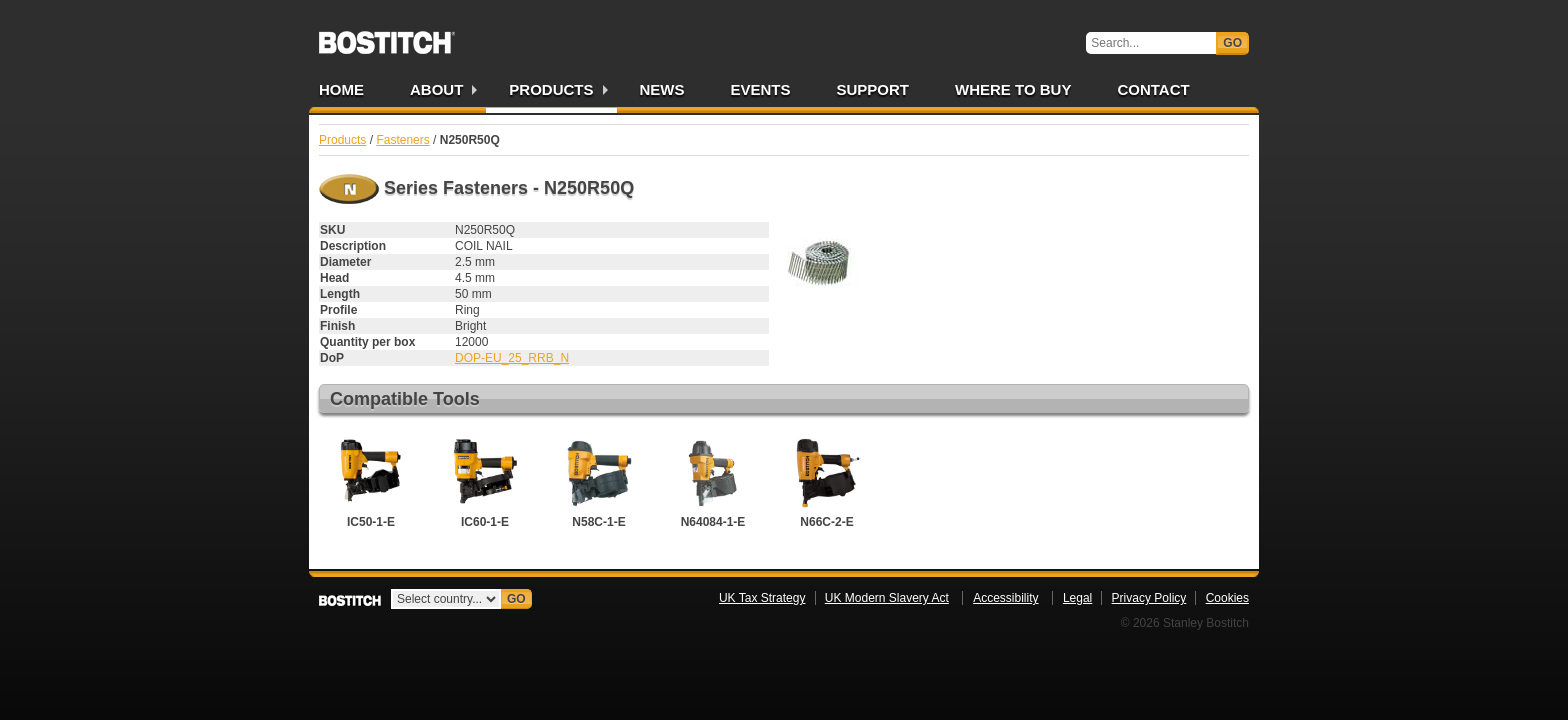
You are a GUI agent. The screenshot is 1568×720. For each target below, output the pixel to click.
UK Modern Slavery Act (887, 598)
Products (551, 89)
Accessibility (1005, 598)
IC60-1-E (485, 481)
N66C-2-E (827, 481)
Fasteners (402, 140)
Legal (1077, 598)
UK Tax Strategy (762, 598)
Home (341, 89)
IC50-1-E (371, 481)
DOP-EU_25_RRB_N (512, 358)
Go (1232, 43)
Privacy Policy (1149, 598)
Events (761, 89)
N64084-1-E (713, 481)
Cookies (1227, 598)
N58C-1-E (599, 481)
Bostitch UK (387, 36)
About (436, 89)
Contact (1153, 89)
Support (873, 89)
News (662, 89)
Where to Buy (1013, 89)
